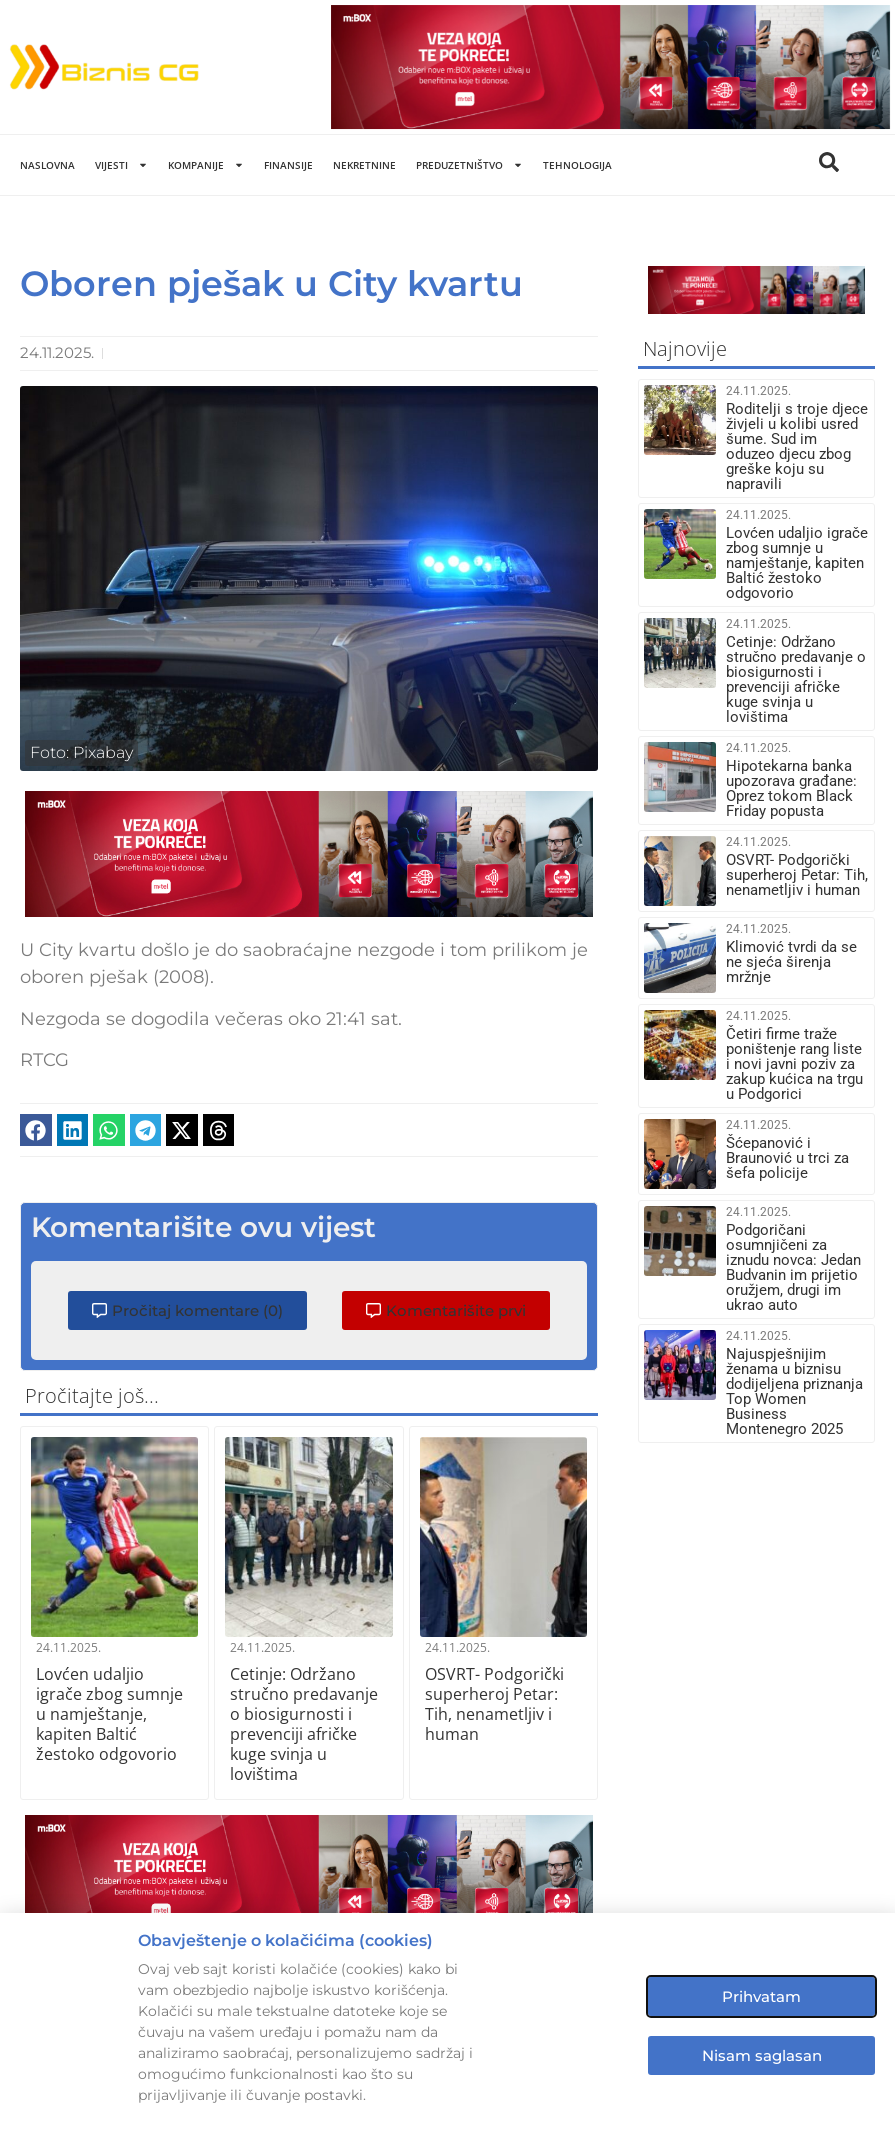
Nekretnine (364, 165)
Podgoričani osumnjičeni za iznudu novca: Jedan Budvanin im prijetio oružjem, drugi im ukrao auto (793, 1267)
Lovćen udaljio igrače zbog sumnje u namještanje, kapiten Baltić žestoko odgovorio (109, 1714)
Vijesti (121, 165)
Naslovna (47, 165)
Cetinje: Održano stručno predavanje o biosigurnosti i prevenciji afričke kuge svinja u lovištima (304, 1724)
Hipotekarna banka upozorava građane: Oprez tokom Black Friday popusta (791, 788)
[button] (36, 1130)
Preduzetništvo (469, 165)
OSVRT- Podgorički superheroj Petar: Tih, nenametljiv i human (494, 1704)
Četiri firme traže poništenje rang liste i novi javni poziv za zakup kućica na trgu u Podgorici (794, 1064)
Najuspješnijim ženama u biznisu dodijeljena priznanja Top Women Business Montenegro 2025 (794, 1391)
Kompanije (206, 165)
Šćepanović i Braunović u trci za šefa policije (787, 1158)
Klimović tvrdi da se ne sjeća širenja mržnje (791, 962)
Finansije (288, 165)
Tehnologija (577, 165)
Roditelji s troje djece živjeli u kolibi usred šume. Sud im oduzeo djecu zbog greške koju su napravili (797, 446)
